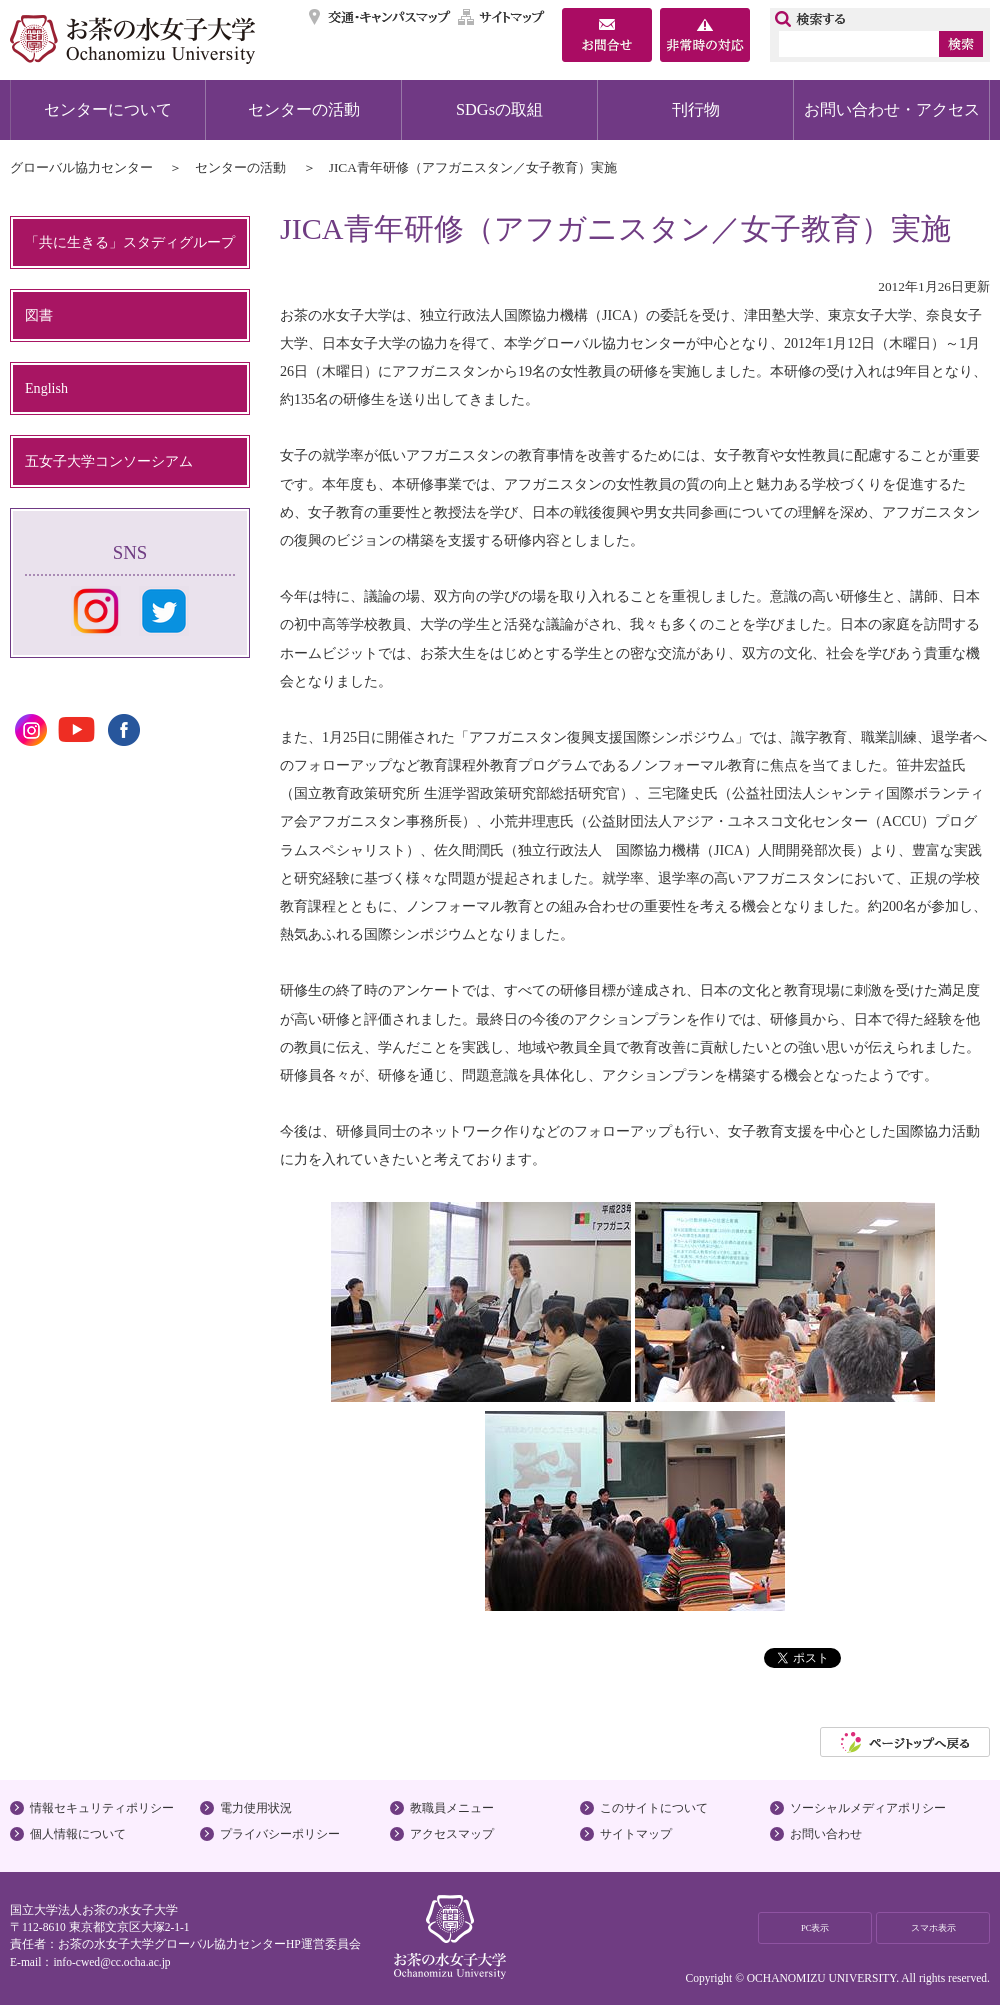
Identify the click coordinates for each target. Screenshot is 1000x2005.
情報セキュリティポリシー (102, 1808)
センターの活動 (304, 109)
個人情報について (78, 1834)
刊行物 (696, 109)
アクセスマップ (452, 1834)
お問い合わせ (826, 1834)
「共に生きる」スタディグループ (130, 242)
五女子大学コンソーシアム (109, 461)
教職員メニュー (452, 1808)
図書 (39, 315)
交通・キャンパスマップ (380, 17)
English (46, 388)
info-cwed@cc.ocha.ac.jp (111, 1962)
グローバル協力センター (81, 167)
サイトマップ (502, 17)
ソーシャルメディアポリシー (868, 1808)
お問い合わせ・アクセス (892, 109)
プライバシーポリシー (280, 1834)
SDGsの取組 (499, 109)
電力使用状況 (256, 1808)
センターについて (108, 109)
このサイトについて (654, 1808)
